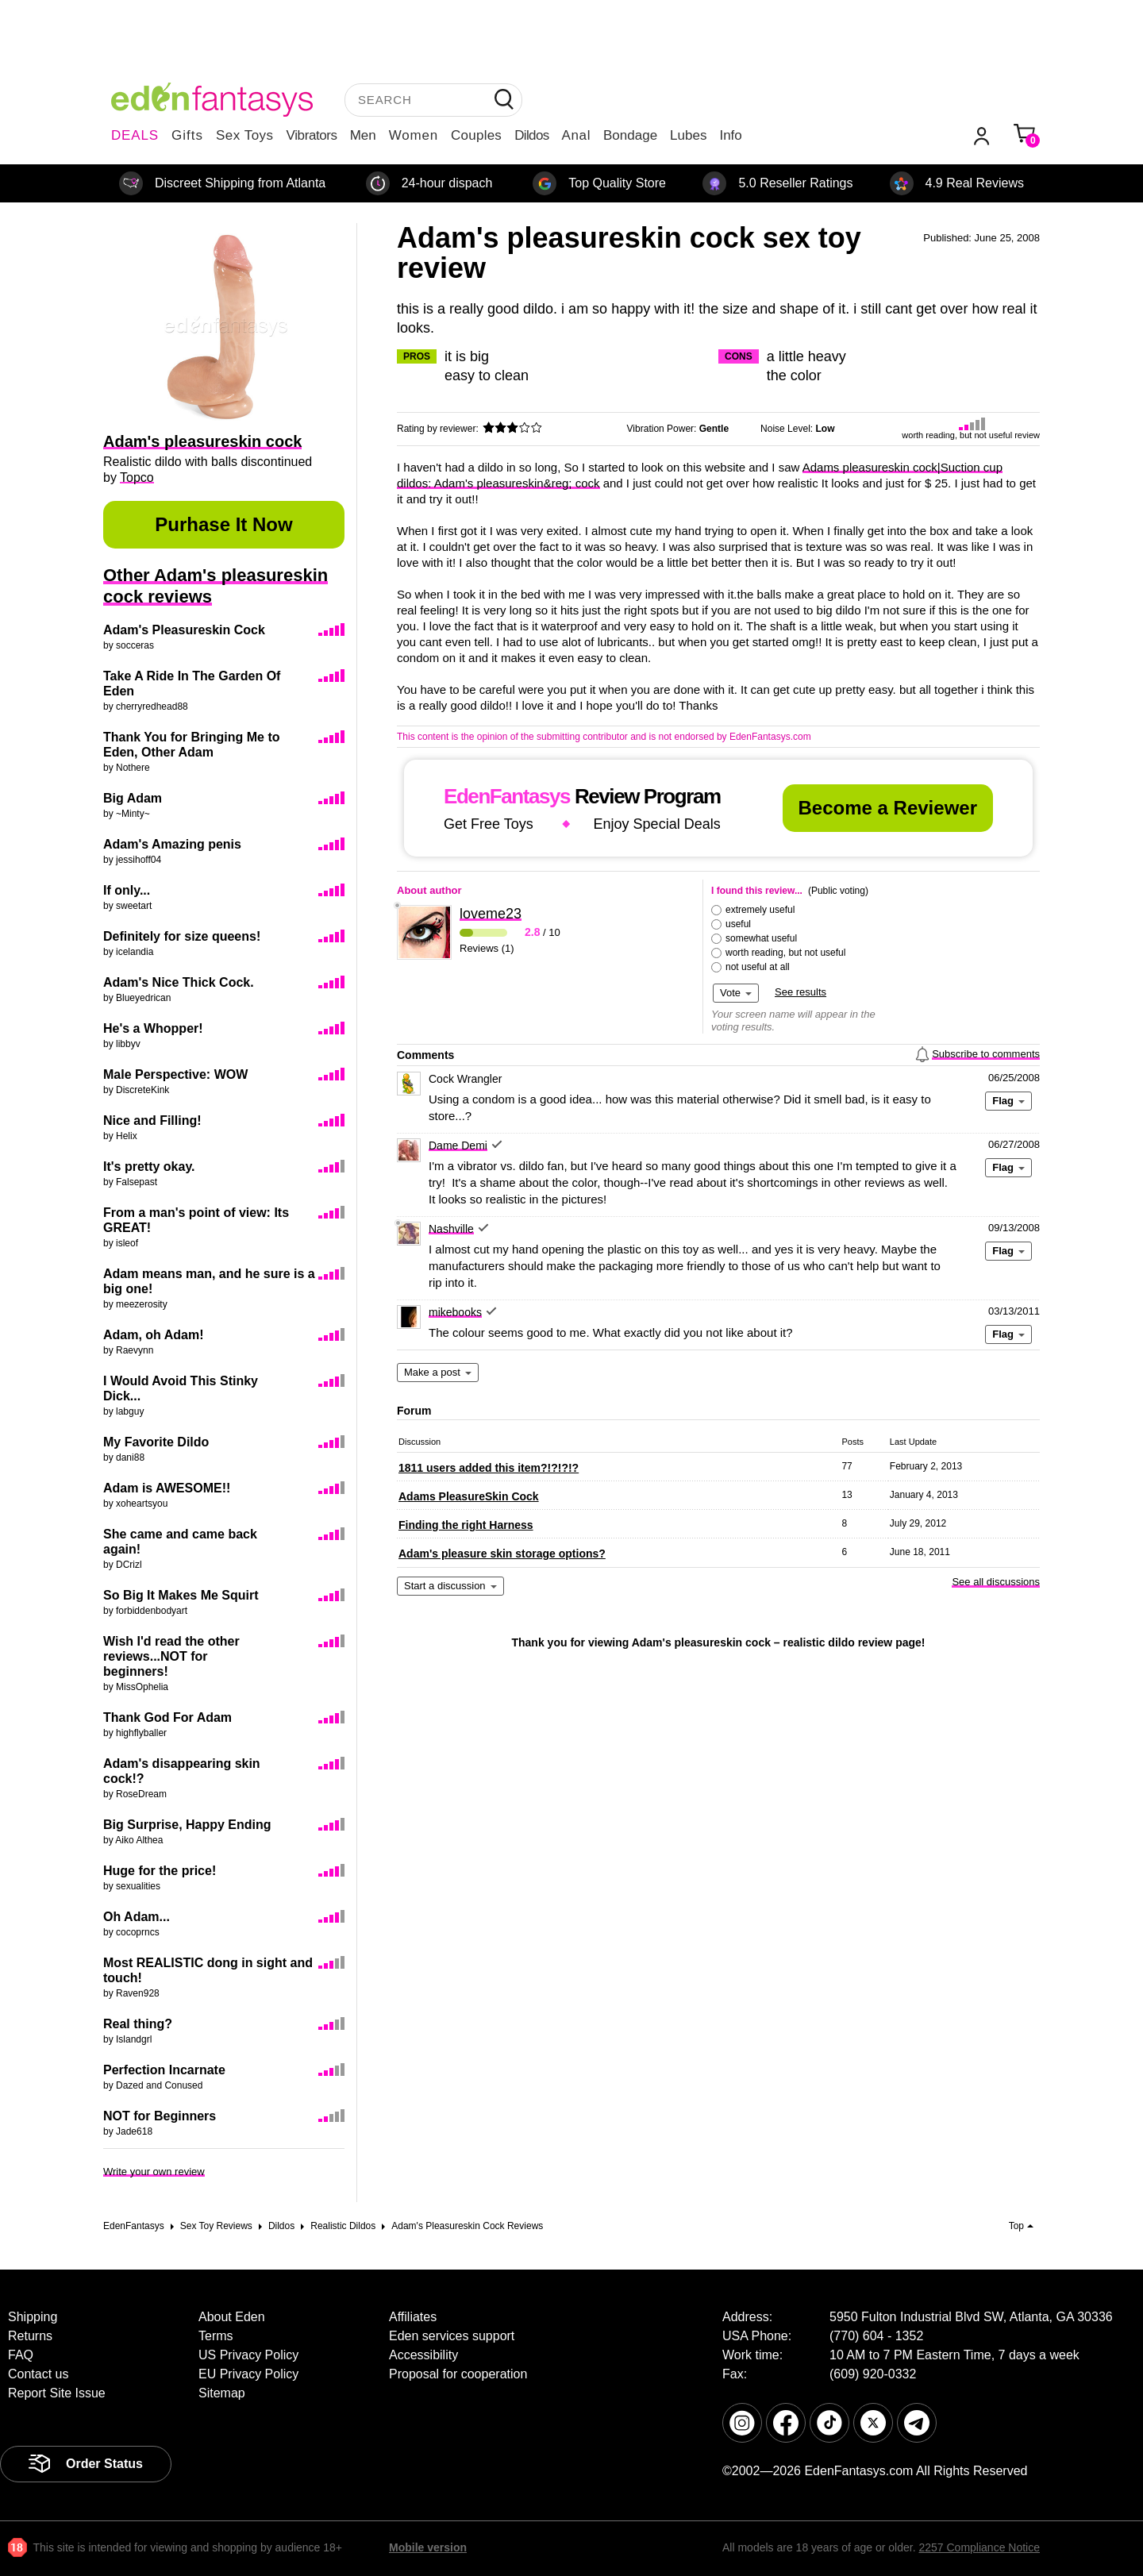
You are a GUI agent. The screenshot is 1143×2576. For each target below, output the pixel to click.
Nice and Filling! (152, 1120)
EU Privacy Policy (248, 2374)
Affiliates (413, 2317)
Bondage (630, 135)
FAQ (20, 2355)
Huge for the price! (159, 1870)
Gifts (187, 135)
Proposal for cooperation (458, 2374)
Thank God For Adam (167, 1717)
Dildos (531, 135)
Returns (30, 2336)
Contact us (38, 2374)
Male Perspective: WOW (175, 1074)
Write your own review (154, 2171)
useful (738, 924)
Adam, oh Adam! (153, 1335)
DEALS (135, 135)
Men (363, 135)
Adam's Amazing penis (172, 844)
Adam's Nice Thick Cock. (178, 982)
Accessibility (423, 2355)
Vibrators (312, 135)
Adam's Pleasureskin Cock (184, 630)
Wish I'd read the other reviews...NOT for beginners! (171, 1656)
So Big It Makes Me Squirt (181, 1595)
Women (413, 135)
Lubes (688, 135)
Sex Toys (245, 135)
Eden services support (451, 2336)
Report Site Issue (57, 2393)
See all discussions (996, 1582)
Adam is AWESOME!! (166, 1488)
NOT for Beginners (159, 2116)
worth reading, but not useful (785, 952)
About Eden (231, 2317)
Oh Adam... (136, 1916)
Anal (576, 135)
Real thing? (137, 2024)
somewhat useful (761, 938)
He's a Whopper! (153, 1028)
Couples (476, 135)
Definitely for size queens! (181, 936)
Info (730, 135)
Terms (215, 2336)
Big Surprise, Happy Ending (187, 1824)
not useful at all (757, 966)
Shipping (32, 2317)
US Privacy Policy (248, 2355)
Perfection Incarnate (164, 2070)
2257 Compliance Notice (979, 2547)
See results (800, 992)
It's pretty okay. (149, 1166)
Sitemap (221, 2393)
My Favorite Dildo (156, 1442)
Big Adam (132, 798)
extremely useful (760, 909)
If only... (126, 890)
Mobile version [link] (428, 2547)
